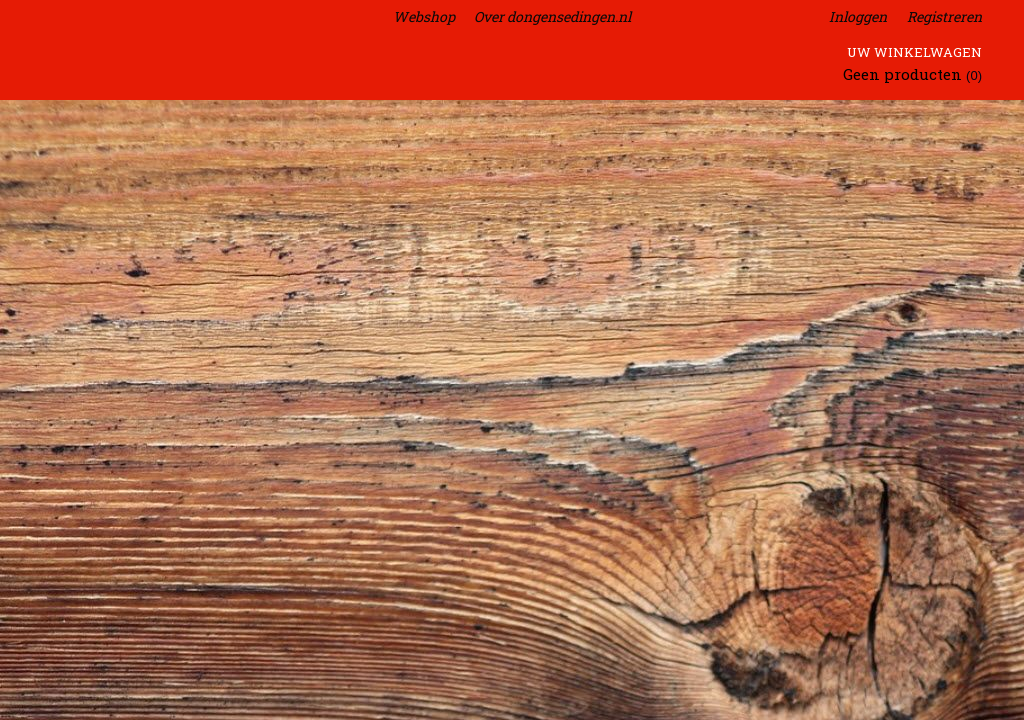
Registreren (944, 16)
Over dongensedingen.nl (552, 16)
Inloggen (858, 16)
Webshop (424, 16)
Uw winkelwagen (914, 52)
